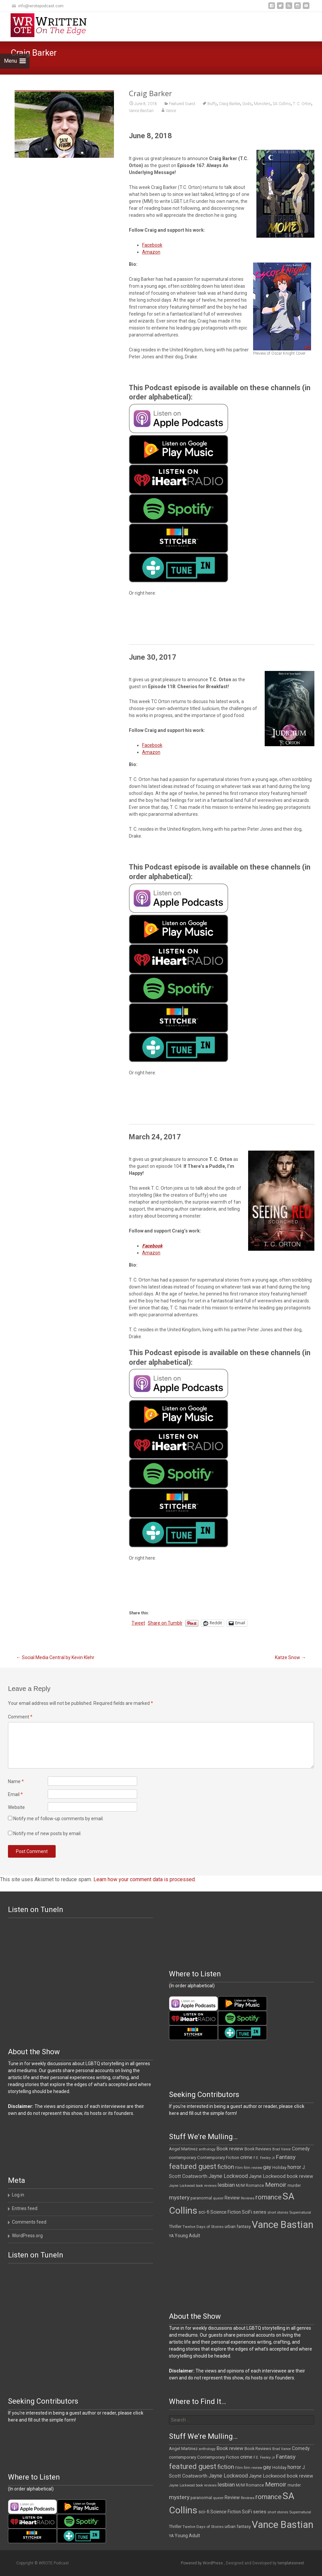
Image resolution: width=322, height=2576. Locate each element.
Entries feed (24, 2208)
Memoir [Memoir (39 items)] (276, 2184)
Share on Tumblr (165, 1623)
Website (16, 1807)
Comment (20, 1716)
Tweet (138, 1623)
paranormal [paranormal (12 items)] (201, 2198)
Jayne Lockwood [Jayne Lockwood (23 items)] (228, 2176)
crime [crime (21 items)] (246, 2157)
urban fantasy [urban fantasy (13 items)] (238, 2226)
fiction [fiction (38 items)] (225, 2167)
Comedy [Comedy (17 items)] (301, 2148)
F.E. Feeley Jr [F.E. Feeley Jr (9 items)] (264, 2158)
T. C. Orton (302, 103)
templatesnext (291, 2563)
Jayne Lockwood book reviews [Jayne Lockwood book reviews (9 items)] (193, 2186)
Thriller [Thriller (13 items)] (175, 2226)
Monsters (262, 103)
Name (16, 1781)
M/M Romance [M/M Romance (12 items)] (250, 2185)
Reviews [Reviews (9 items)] (247, 2198)
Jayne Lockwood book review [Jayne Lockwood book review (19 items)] (281, 2176)
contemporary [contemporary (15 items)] (182, 2157)
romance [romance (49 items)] (268, 2197)
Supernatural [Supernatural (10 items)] (300, 2212)
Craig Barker (229, 103)
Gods (247, 103)
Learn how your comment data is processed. (144, 1879)
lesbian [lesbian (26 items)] (226, 2185)
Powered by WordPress (202, 2563)
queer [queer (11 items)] (218, 2198)
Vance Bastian (141, 110)
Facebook (152, 245)
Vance (171, 110)
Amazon (151, 252)
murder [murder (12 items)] (294, 2185)
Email (15, 1794)
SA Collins (282, 103)
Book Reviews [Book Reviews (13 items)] (257, 2148)
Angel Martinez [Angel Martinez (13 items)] (183, 2148)
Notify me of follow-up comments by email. (58, 1818)
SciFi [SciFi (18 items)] (247, 2212)
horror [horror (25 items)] (294, 2167)
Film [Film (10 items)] (239, 2168)
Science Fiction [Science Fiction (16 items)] (225, 2212)
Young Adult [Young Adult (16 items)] (187, 2235)
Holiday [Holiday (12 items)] (279, 2167)
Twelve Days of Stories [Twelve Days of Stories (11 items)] (203, 2226)
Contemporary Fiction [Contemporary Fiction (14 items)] (218, 2157)
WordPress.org (27, 2235)
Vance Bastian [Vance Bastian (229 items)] (282, 2224)
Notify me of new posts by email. (47, 1833)
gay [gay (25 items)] (267, 2167)
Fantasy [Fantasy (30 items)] (285, 2157)
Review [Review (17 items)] (232, 2197)
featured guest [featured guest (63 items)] (192, 2166)
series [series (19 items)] (259, 2212)
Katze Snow (290, 1657)
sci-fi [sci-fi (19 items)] (203, 2212)
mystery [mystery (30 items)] (179, 2197)
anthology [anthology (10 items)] (207, 2149)
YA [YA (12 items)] (171, 2236)
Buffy (212, 103)
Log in (18, 2194)
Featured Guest (182, 103)
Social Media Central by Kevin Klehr (55, 1657)
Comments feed (29, 2222)
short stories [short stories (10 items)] (277, 2212)
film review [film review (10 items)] (253, 2168)
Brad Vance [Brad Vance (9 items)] (281, 2149)
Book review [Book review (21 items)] (229, 2149)
